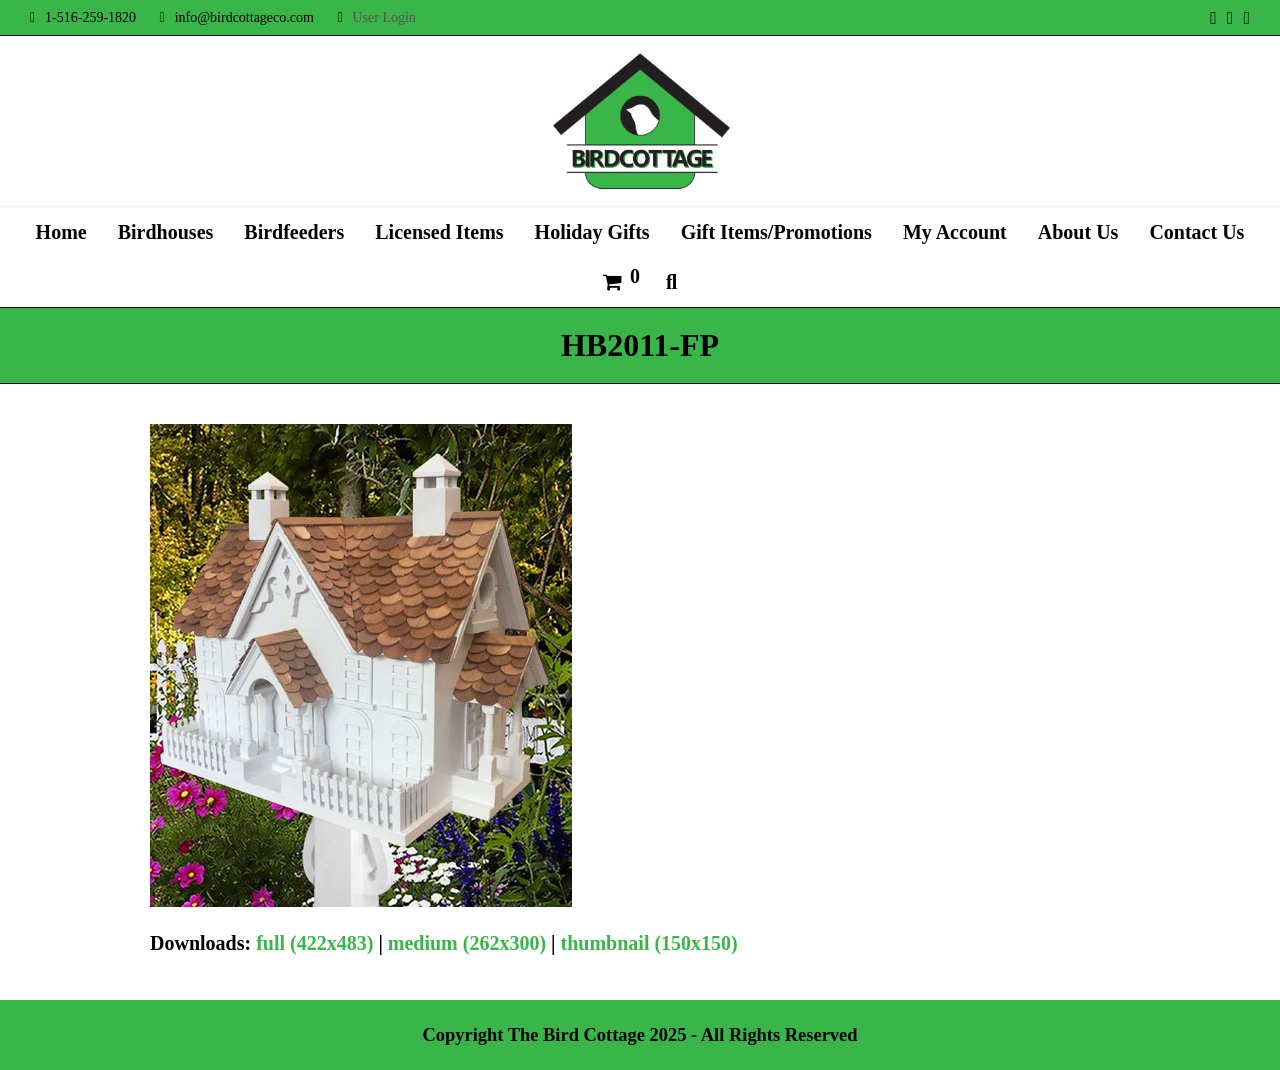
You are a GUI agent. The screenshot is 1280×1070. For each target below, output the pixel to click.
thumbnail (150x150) (649, 943)
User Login (383, 17)
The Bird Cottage (576, 1035)
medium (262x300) (467, 943)
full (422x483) (314, 943)
